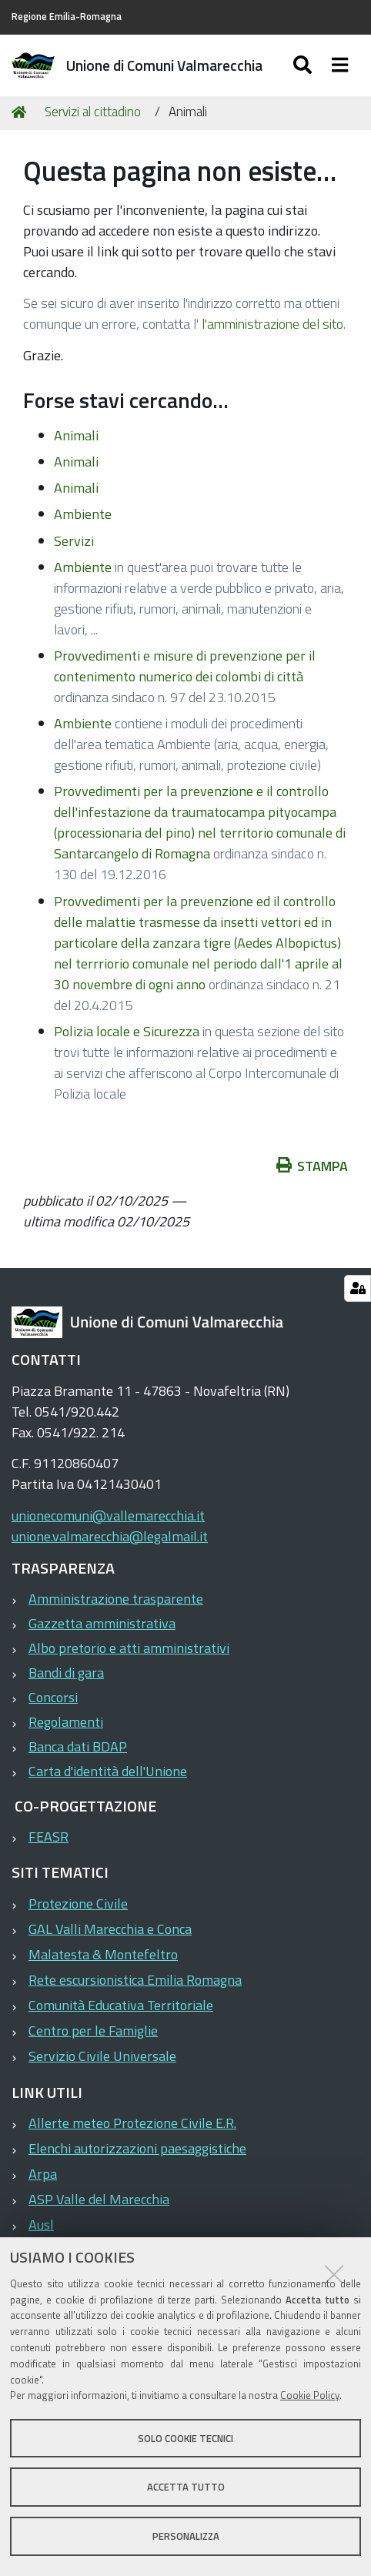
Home (22, 112)
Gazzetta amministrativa (101, 1623)
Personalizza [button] (185, 2536)
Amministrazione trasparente (115, 1598)
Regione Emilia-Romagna (67, 16)
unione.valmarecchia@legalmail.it (110, 1536)
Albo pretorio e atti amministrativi (128, 1648)
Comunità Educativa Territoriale (120, 2005)
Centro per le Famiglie (93, 2030)
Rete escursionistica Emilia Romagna (135, 1979)
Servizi (74, 540)
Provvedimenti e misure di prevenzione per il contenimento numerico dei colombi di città (185, 666)
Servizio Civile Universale (102, 2056)
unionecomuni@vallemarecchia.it (108, 1515)
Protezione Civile (78, 1903)
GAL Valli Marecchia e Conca (110, 1929)
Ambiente (83, 513)
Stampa (320, 1166)
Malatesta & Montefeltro (103, 1954)
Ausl (41, 2224)
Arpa (42, 2173)
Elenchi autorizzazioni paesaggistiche (137, 2148)
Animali (76, 435)
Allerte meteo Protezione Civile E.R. (132, 2123)
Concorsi (53, 1697)
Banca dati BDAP (77, 1746)
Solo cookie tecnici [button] (185, 2438)
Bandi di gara (66, 1672)
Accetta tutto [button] (186, 2486)
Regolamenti (65, 1721)
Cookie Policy (309, 2395)
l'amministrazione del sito (272, 323)
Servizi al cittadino (93, 112)
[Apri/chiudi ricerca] (317, 65)
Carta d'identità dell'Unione (107, 1771)
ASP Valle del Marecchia (98, 2199)
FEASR (48, 1836)
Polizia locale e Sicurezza (126, 1031)
